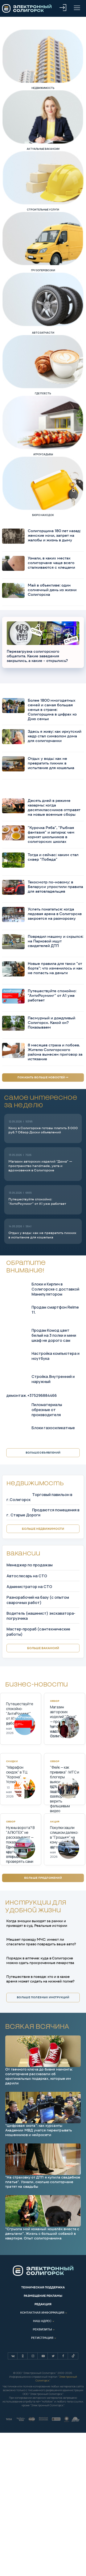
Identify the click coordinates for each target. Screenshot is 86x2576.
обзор (54, 1700)
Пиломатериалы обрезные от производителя (47, 1409)
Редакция (43, 2304)
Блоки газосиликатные (53, 1427)
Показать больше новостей (42, 1077)
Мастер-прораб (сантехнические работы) (38, 1631)
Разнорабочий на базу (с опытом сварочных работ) (38, 1600)
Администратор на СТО (29, 1586)
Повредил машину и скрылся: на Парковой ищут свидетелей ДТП (55, 941)
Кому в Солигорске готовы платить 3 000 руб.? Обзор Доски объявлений (43, 1130)
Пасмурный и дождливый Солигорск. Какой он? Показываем (51, 1023)
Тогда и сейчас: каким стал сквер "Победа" (53, 857)
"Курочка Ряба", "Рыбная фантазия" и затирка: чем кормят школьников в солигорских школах (51, 834)
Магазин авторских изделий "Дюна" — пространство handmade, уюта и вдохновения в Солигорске (40, 1165)
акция (54, 1821)
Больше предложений (43, 1878)
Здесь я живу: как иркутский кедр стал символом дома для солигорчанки (54, 736)
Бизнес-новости (36, 1685)
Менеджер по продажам (30, 1564)
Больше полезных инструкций (43, 1997)
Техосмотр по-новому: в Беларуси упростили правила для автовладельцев (55, 887)
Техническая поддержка (43, 2287)
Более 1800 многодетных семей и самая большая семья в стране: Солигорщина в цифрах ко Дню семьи (52, 709)
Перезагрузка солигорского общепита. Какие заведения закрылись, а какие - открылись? (37, 656)
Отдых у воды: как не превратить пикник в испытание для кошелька (51, 763)
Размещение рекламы (43, 2296)
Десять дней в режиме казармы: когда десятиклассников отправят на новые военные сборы (54, 807)
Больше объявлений (43, 1452)
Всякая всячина (37, 2026)
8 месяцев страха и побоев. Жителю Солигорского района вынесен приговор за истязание (55, 1052)
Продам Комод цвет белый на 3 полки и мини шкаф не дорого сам (54, 1335)
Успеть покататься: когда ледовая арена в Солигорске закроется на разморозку (55, 914)
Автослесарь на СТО (27, 1575)
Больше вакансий (43, 1648)
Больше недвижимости (43, 1529)
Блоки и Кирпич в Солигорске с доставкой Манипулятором (55, 1289)
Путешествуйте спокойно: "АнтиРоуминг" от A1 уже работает (52, 995)
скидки (12, 1761)
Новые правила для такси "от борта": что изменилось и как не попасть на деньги (55, 968)
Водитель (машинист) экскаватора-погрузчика (41, 1616)
